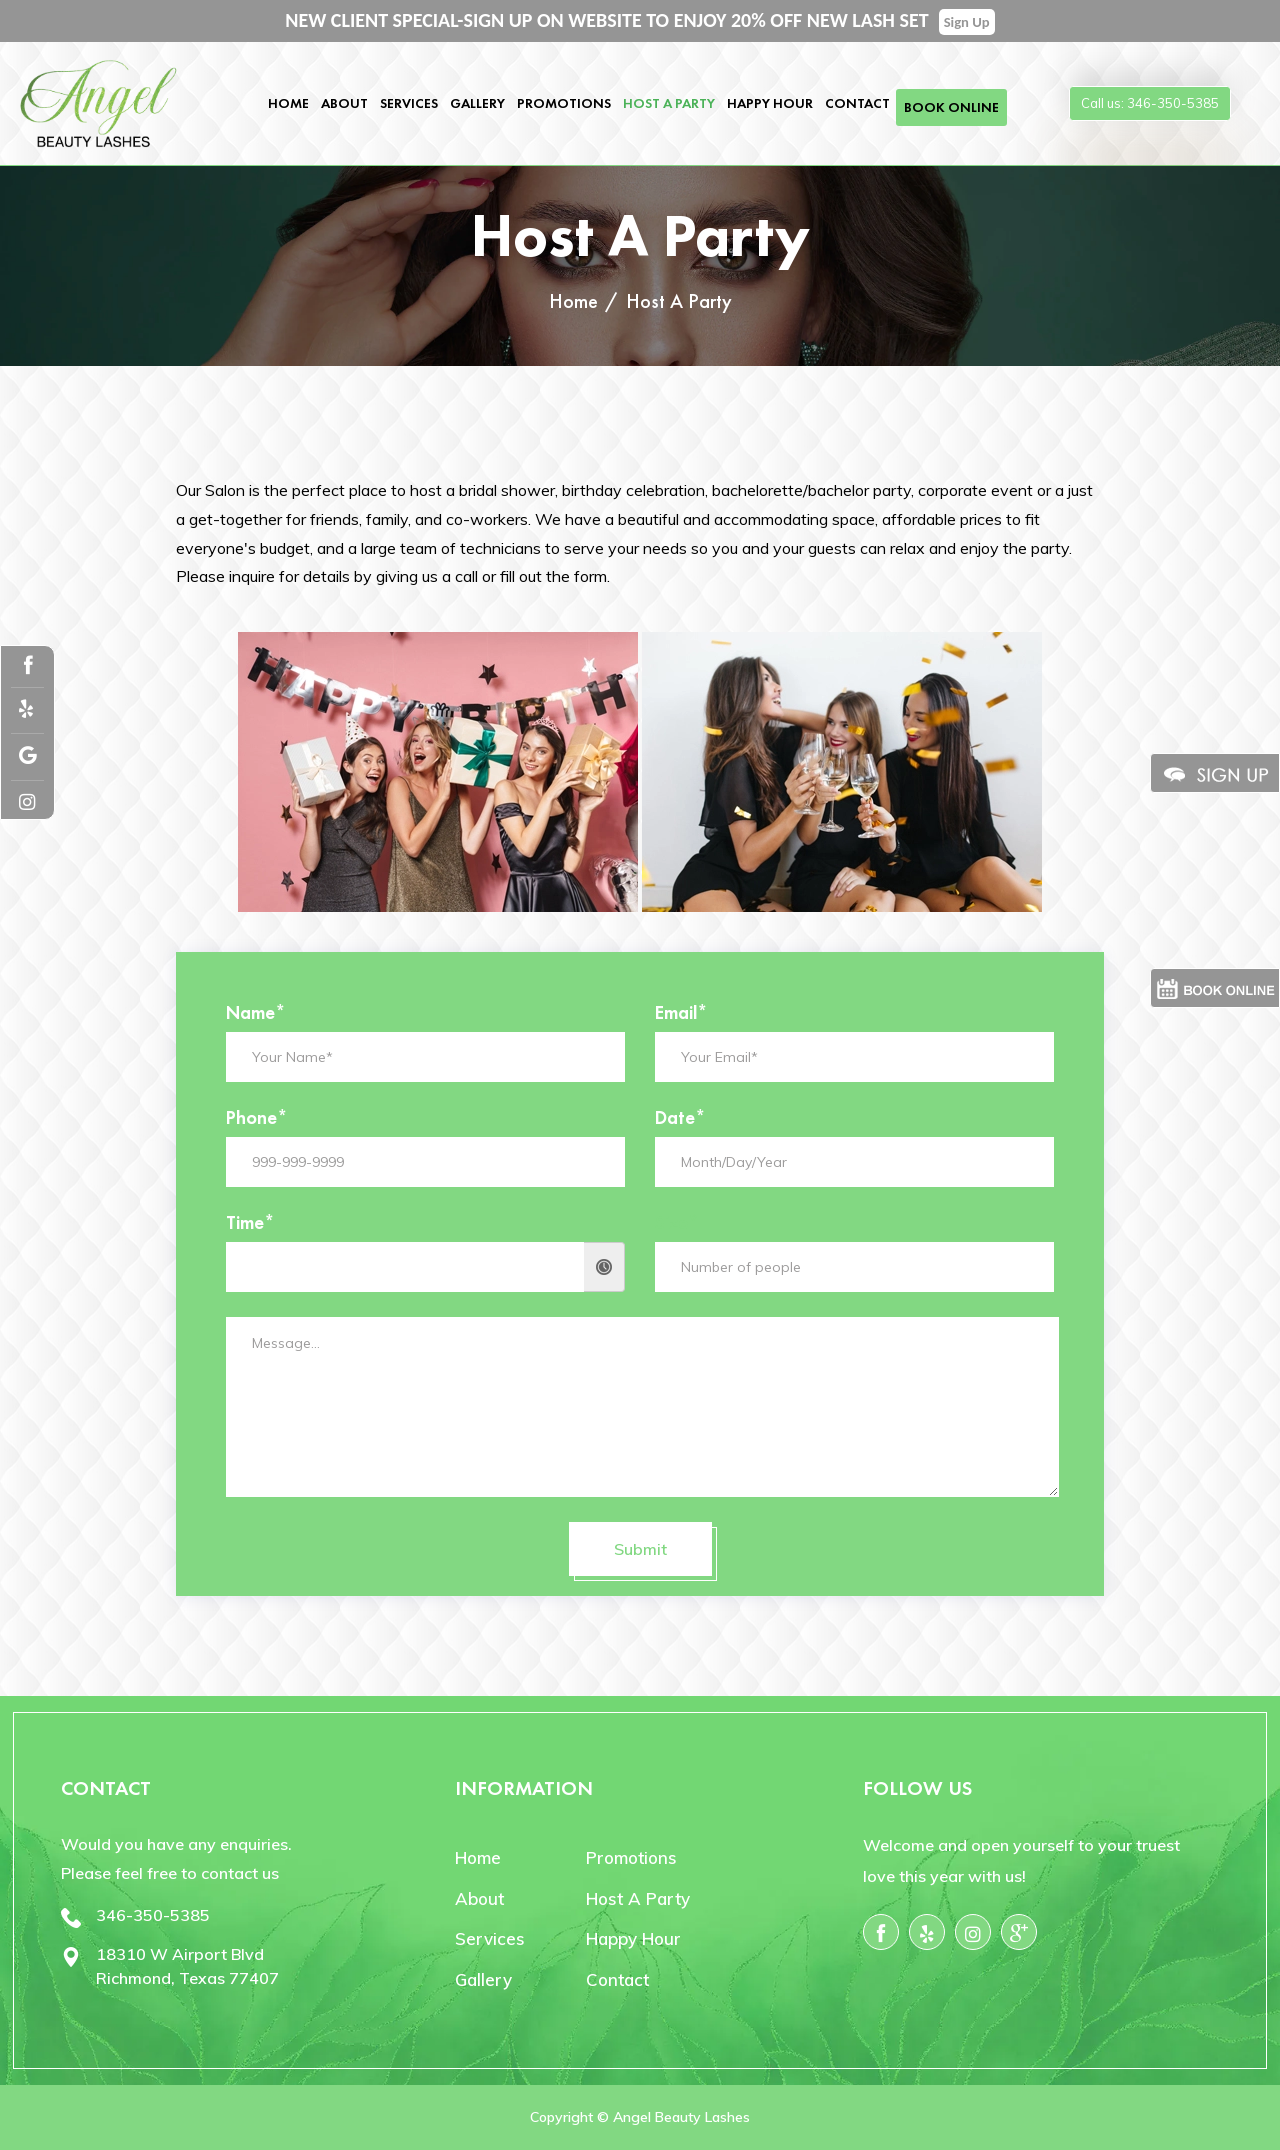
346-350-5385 (153, 1915)
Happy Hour (770, 103)
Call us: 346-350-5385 (1150, 103)
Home (288, 103)
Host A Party (669, 103)
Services (409, 103)
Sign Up (967, 22)
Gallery (477, 103)
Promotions (564, 103)
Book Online (951, 107)
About (344, 103)
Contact (857, 103)
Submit (640, 1549)
